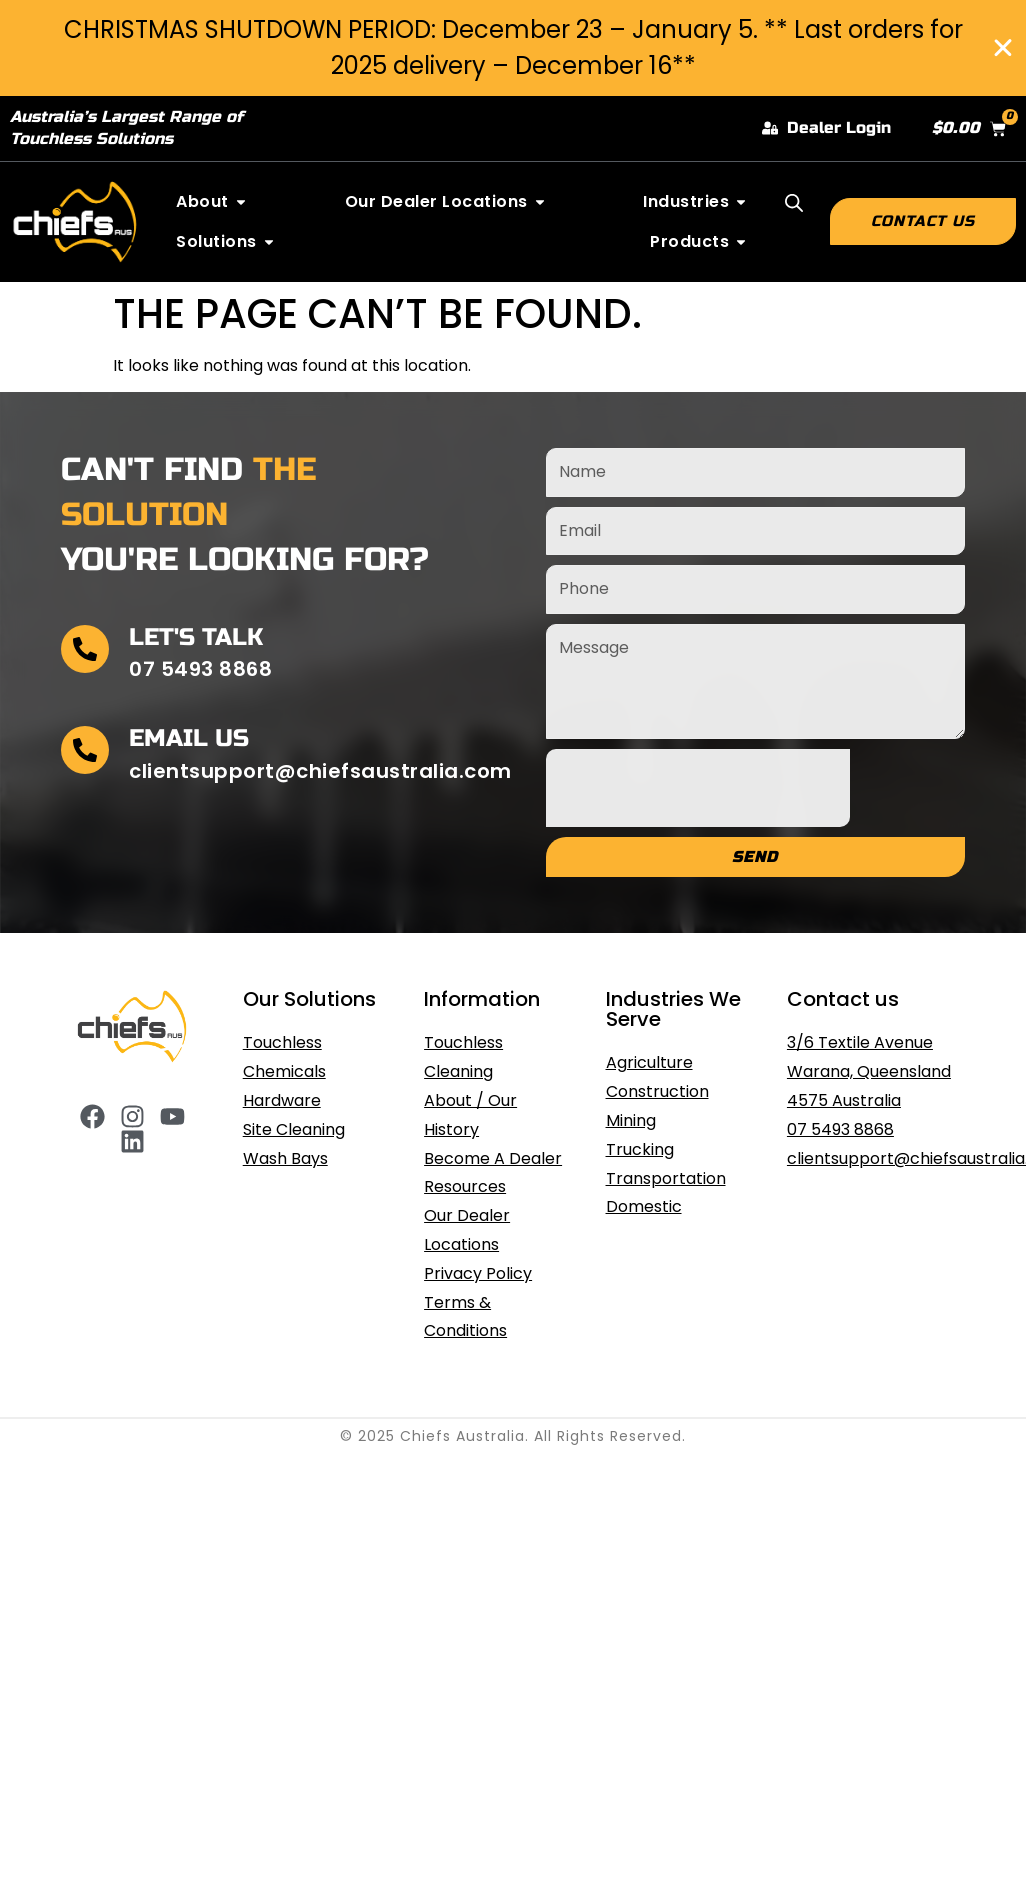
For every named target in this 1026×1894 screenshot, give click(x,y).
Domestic (644, 1206)
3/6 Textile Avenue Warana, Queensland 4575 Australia (869, 1071)
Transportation (666, 1178)
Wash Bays (285, 1158)
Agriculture (649, 1062)
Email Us (189, 738)
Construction (657, 1091)
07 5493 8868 (840, 1129)
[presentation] (698, 788)
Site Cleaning (294, 1129)
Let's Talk (196, 637)
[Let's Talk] (85, 649)
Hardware (282, 1100)
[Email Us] (85, 750)
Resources (465, 1186)
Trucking (640, 1149)
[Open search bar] (794, 203)
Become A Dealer (493, 1158)
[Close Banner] (1003, 48)
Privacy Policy (478, 1273)
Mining (631, 1120)
